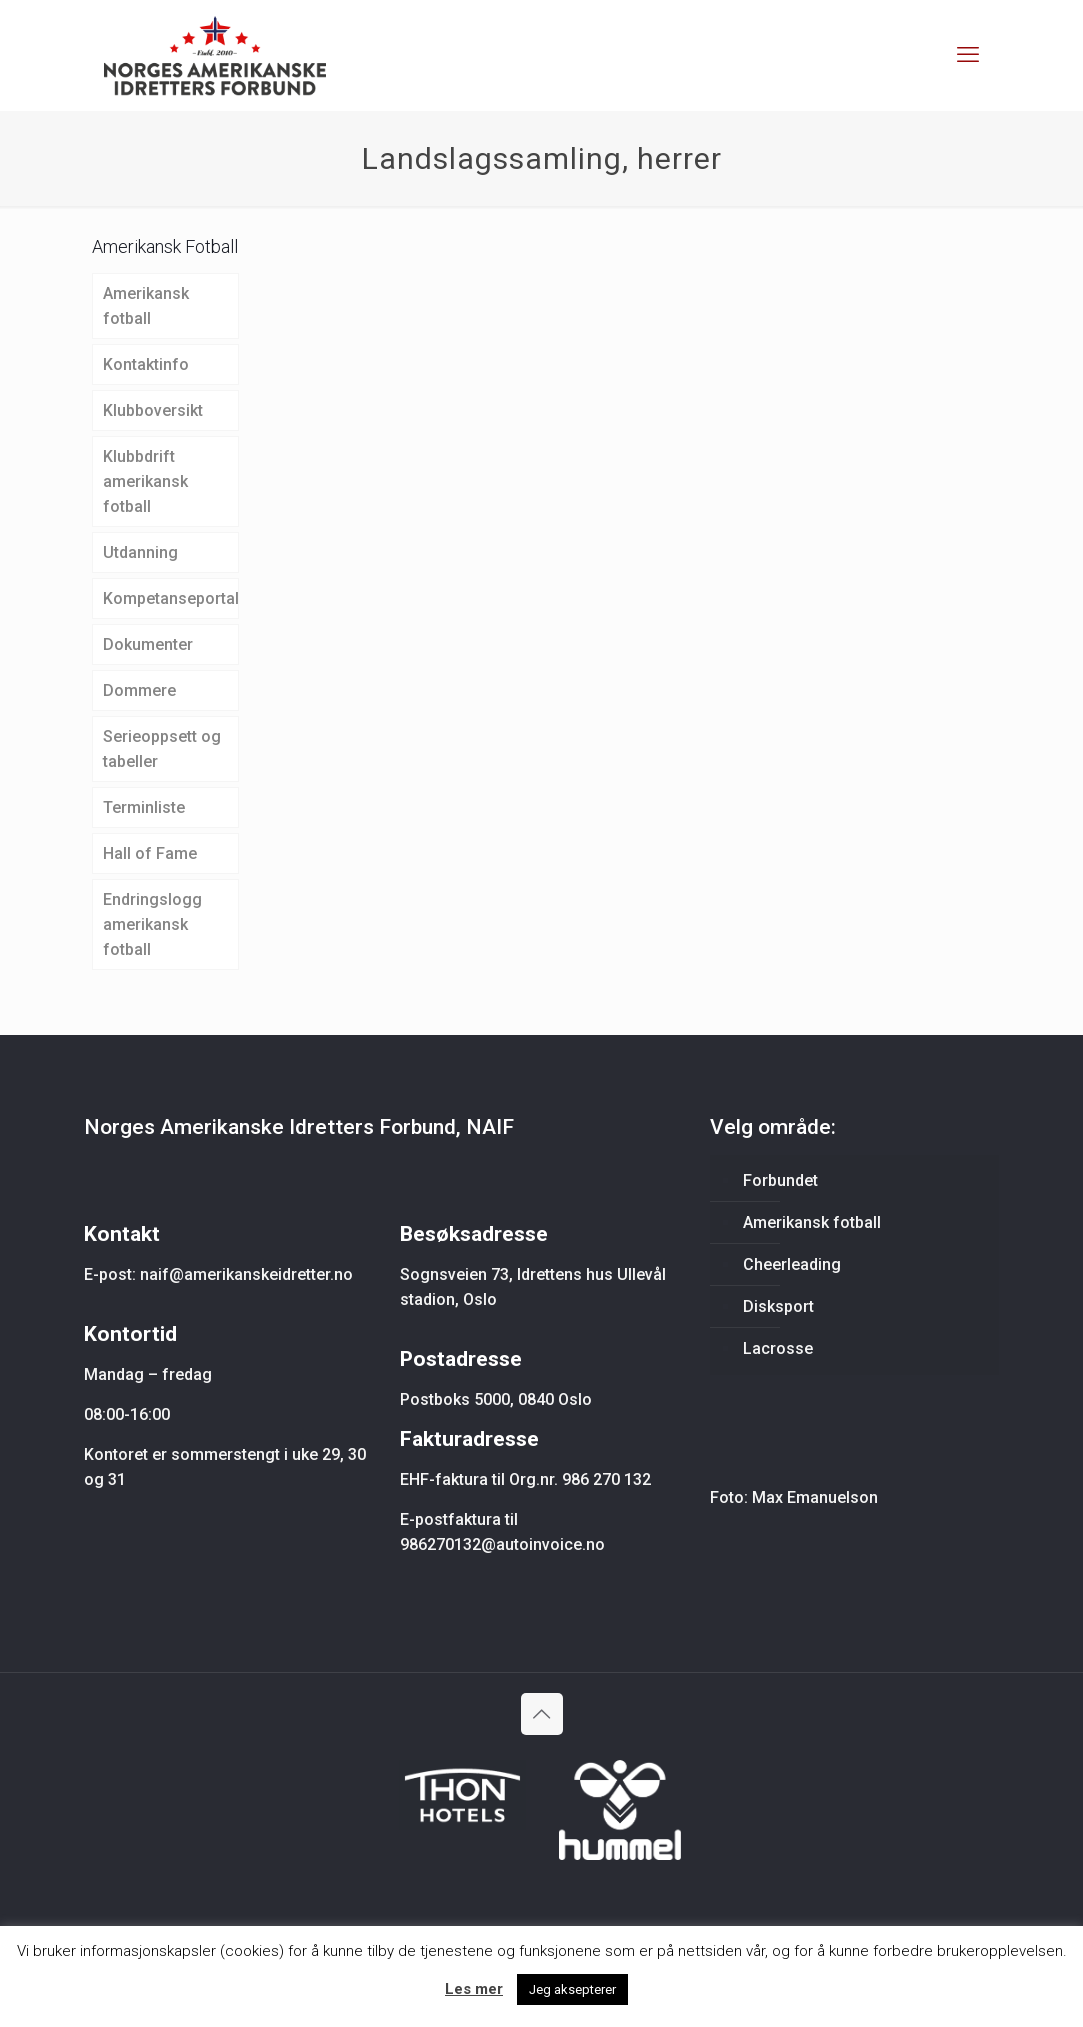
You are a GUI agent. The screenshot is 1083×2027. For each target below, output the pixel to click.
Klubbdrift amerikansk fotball (145, 481)
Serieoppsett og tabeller (162, 749)
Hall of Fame (150, 853)
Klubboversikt (153, 410)
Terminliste (144, 807)
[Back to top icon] (542, 1714)
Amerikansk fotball (146, 306)
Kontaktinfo (146, 364)
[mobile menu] (968, 55)
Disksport (778, 1306)
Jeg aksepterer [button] (572, 1989)
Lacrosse (778, 1348)
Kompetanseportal (171, 598)
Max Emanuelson (815, 1497)
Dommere (139, 690)
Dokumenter (148, 644)
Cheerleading (792, 1264)
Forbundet (780, 1180)
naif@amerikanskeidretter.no (246, 1274)
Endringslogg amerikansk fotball (152, 924)
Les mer (474, 1989)
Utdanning (140, 552)
